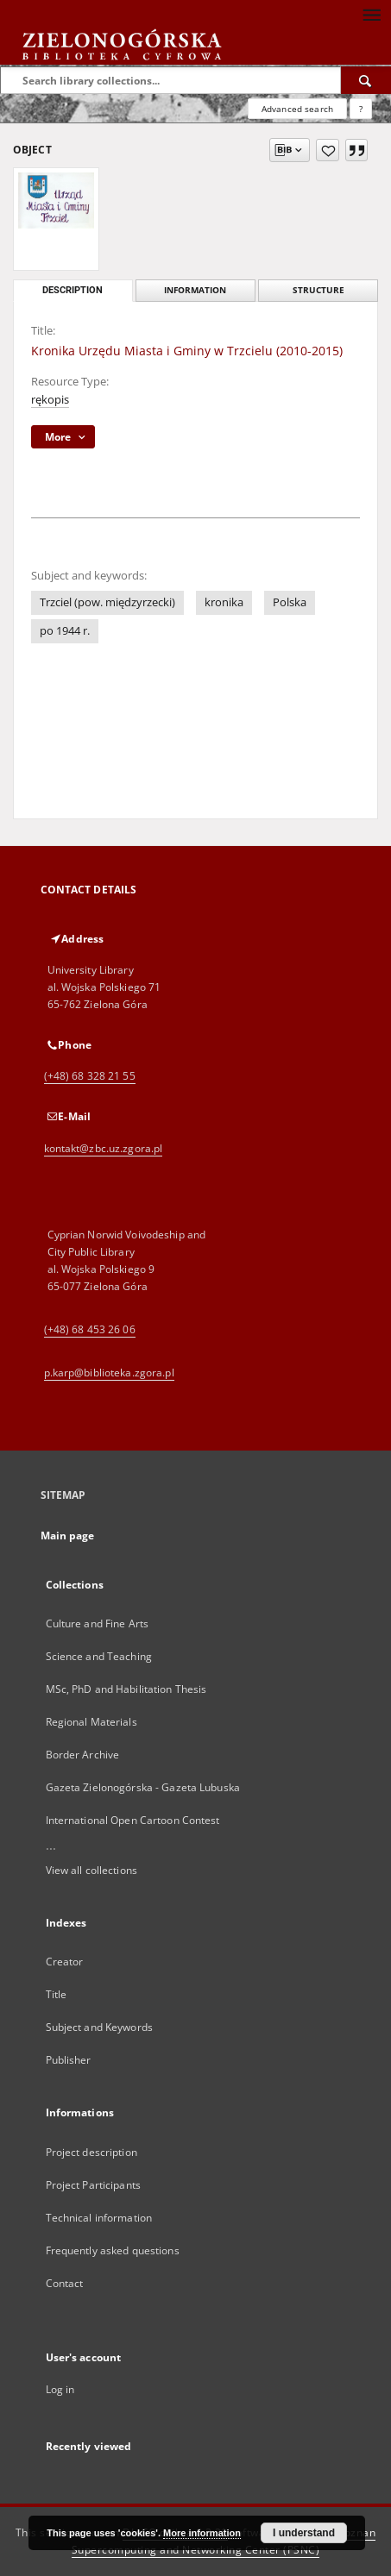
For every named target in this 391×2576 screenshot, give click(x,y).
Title (56, 1994)
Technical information (99, 2217)
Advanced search (297, 109)
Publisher (68, 2060)
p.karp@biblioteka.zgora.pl (109, 1372)
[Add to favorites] (327, 150)
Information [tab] (195, 290)
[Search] (366, 80)
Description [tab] (72, 290)
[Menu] (371, 14)
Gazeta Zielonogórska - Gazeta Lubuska (143, 1787)
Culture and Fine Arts (97, 1623)
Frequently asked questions (113, 2250)
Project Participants (93, 2185)
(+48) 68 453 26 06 (90, 1329)
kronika (224, 602)
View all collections (91, 1870)
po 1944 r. (65, 631)
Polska (289, 602)
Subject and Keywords (99, 2027)
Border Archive (83, 1754)
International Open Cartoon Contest (133, 1820)
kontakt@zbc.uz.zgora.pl (103, 1148)
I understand (304, 2533)
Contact (65, 2283)
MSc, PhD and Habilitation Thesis (126, 1689)
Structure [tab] (318, 290)
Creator (65, 1961)
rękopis (50, 399)
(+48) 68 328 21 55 (90, 1076)
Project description (91, 2152)
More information (202, 2533)
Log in (60, 2389)
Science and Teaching (99, 1656)
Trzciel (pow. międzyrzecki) (107, 602)
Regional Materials (91, 1721)
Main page (68, 1535)
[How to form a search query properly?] (361, 108)
